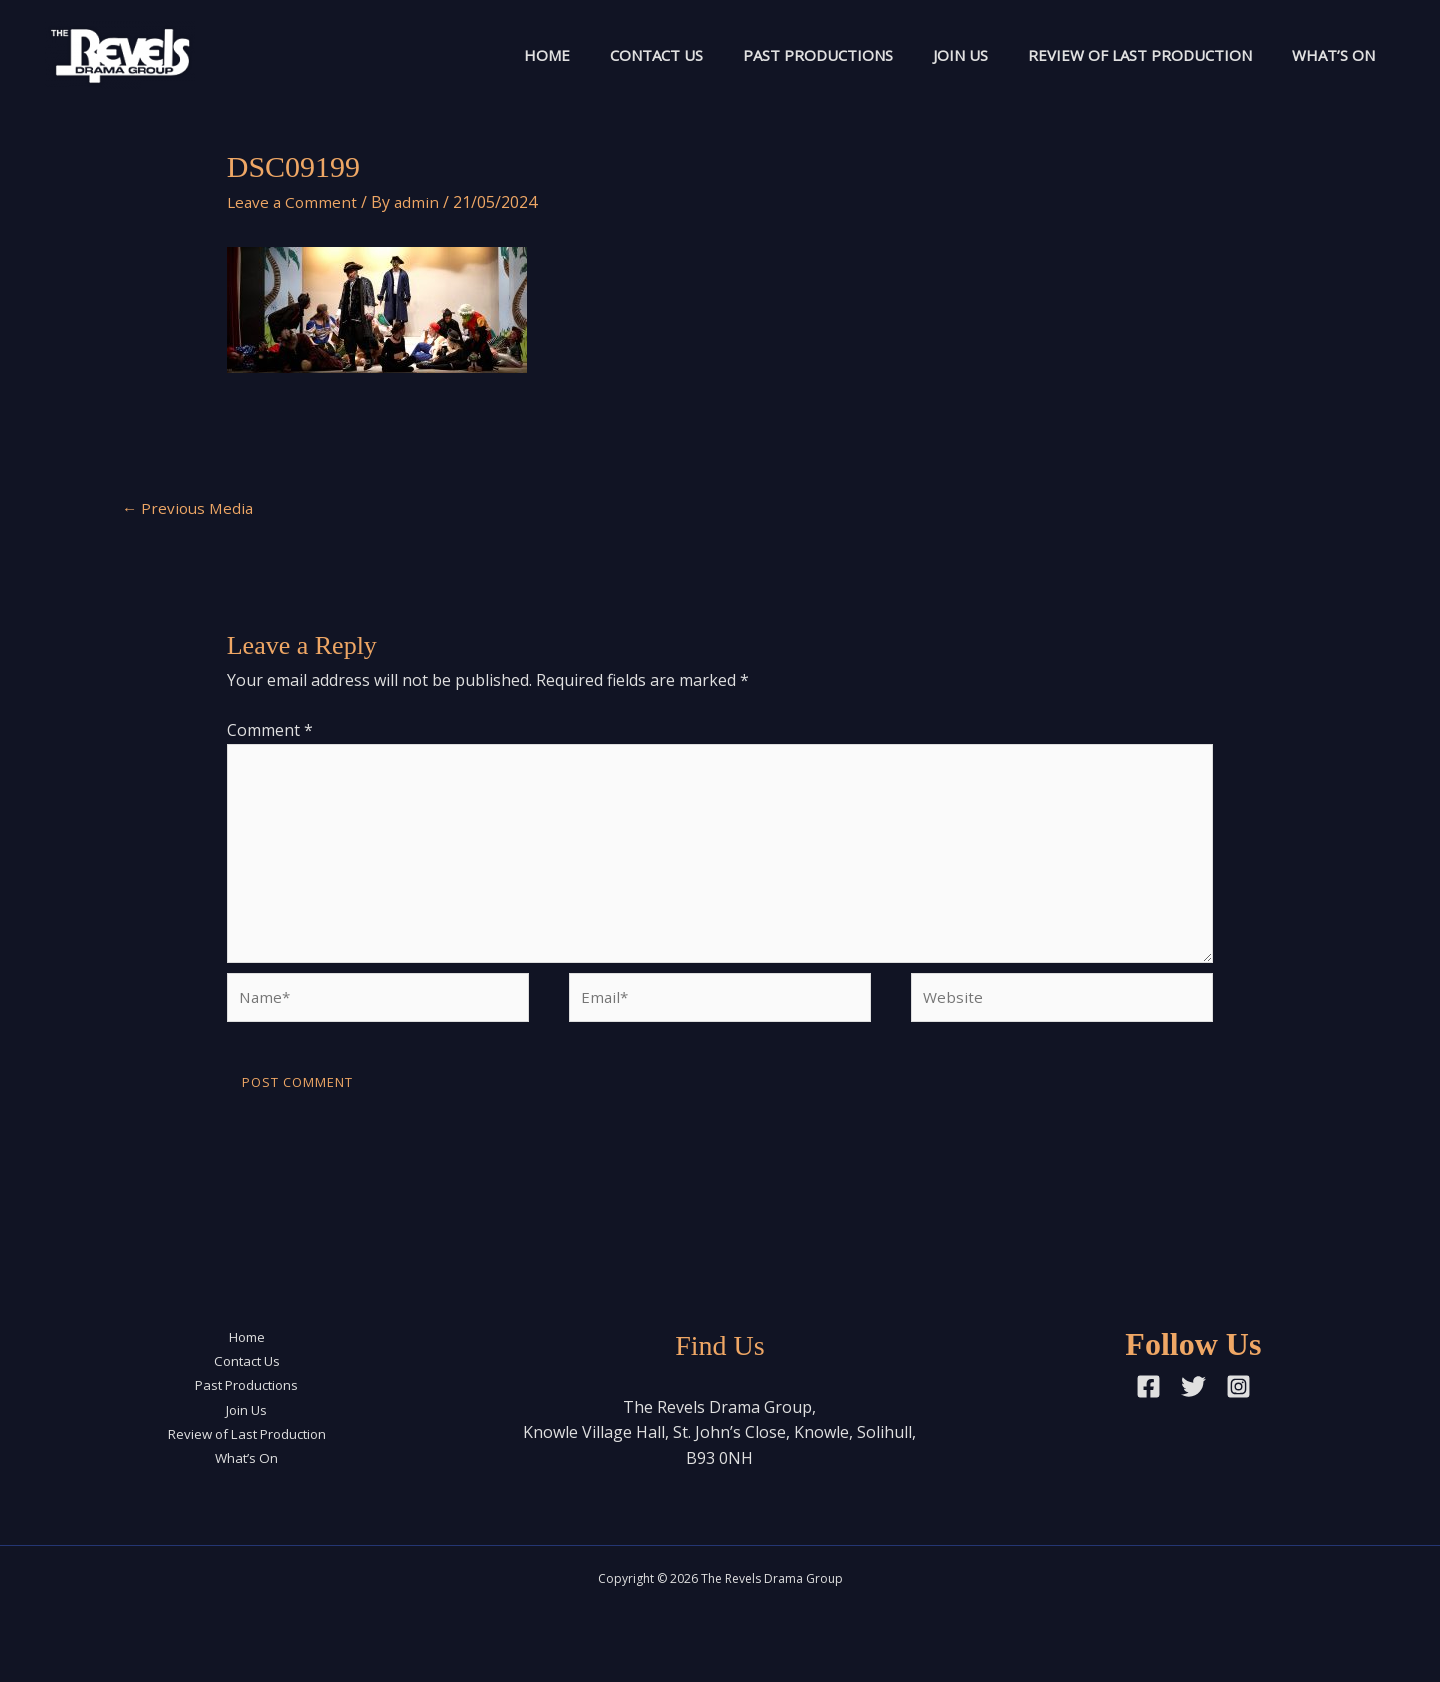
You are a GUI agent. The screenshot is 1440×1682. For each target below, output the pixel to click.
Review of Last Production (1125, 55)
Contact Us (611, 55)
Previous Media (190, 509)
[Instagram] (1238, 1403)
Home (492, 55)
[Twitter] (1193, 1403)
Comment (270, 732)
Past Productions (783, 55)
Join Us (935, 55)
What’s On (1328, 55)
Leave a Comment (294, 202)
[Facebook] (1148, 1403)
